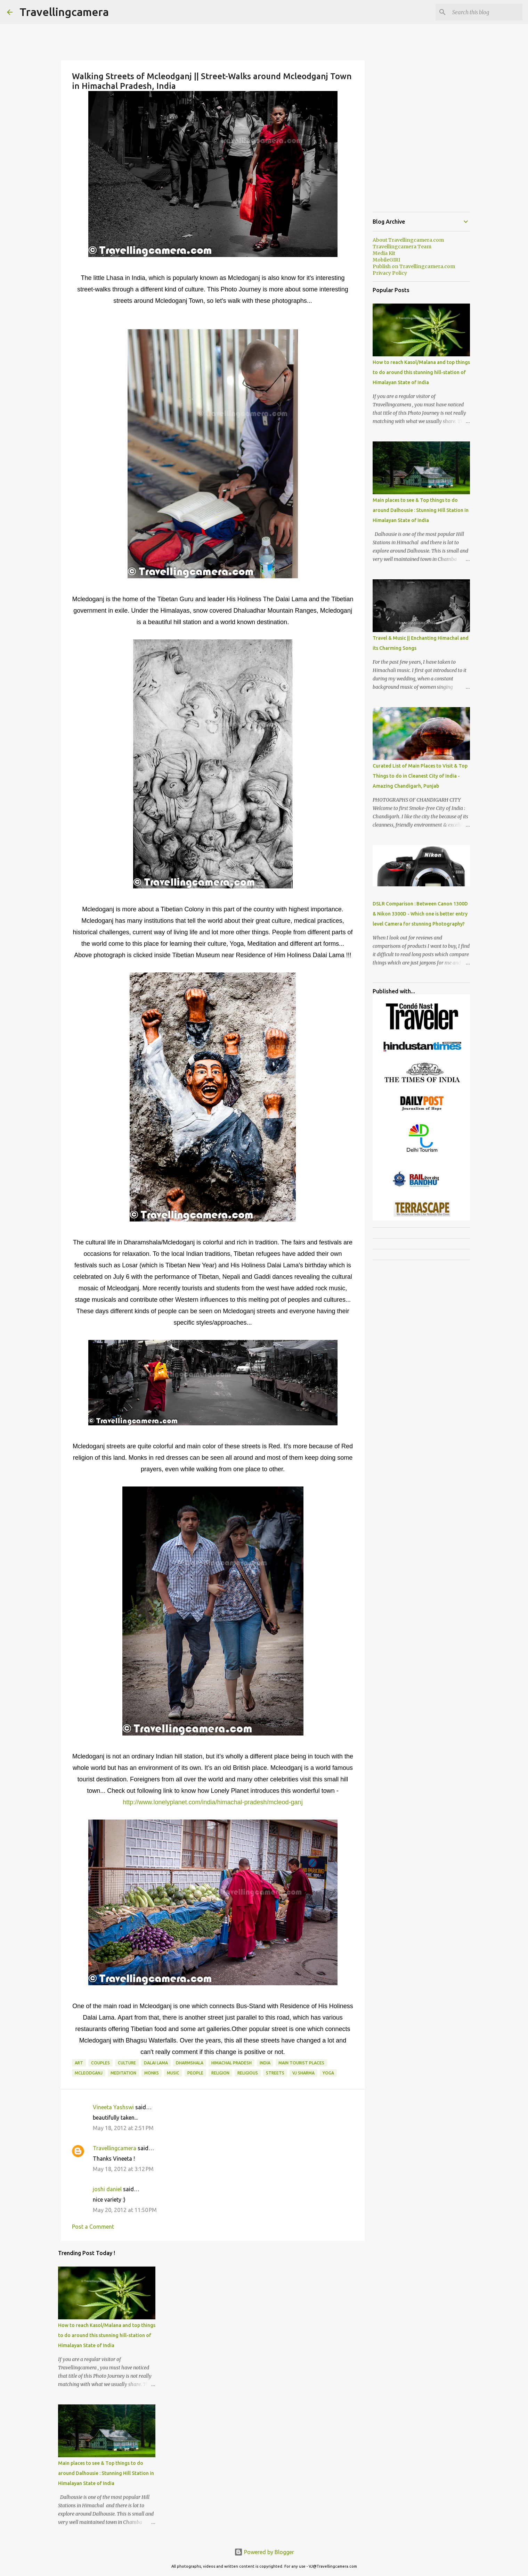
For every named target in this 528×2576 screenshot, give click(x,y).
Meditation (123, 2073)
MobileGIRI (386, 260)
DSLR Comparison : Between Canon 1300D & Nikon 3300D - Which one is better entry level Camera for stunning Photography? (420, 914)
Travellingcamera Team (402, 246)
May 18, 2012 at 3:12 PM (123, 2169)
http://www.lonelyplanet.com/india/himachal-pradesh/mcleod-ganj (212, 1802)
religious (247, 2073)
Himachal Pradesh (231, 2063)
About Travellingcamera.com (408, 240)
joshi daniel (107, 2189)
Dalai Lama (156, 2063)
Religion (220, 2073)
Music (173, 2073)
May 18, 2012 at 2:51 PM (123, 2128)
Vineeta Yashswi (113, 2107)
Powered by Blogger (264, 2552)
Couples (100, 2063)
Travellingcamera (64, 12)
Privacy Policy (390, 273)
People (195, 2073)
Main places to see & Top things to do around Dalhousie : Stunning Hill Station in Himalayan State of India (106, 2473)
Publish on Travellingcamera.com (414, 266)
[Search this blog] (485, 12)
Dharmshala (189, 2063)
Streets (275, 2073)
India (265, 2063)
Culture (127, 2063)
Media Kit (384, 253)
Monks (151, 2073)
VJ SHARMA (303, 2073)
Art (79, 2063)
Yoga (328, 2073)
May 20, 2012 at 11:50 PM (125, 2210)
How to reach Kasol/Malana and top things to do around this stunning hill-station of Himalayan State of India (106, 2335)
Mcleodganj (89, 2073)
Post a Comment (93, 2226)
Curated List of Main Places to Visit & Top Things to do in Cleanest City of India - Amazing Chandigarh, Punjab (420, 776)
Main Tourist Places (301, 2063)
